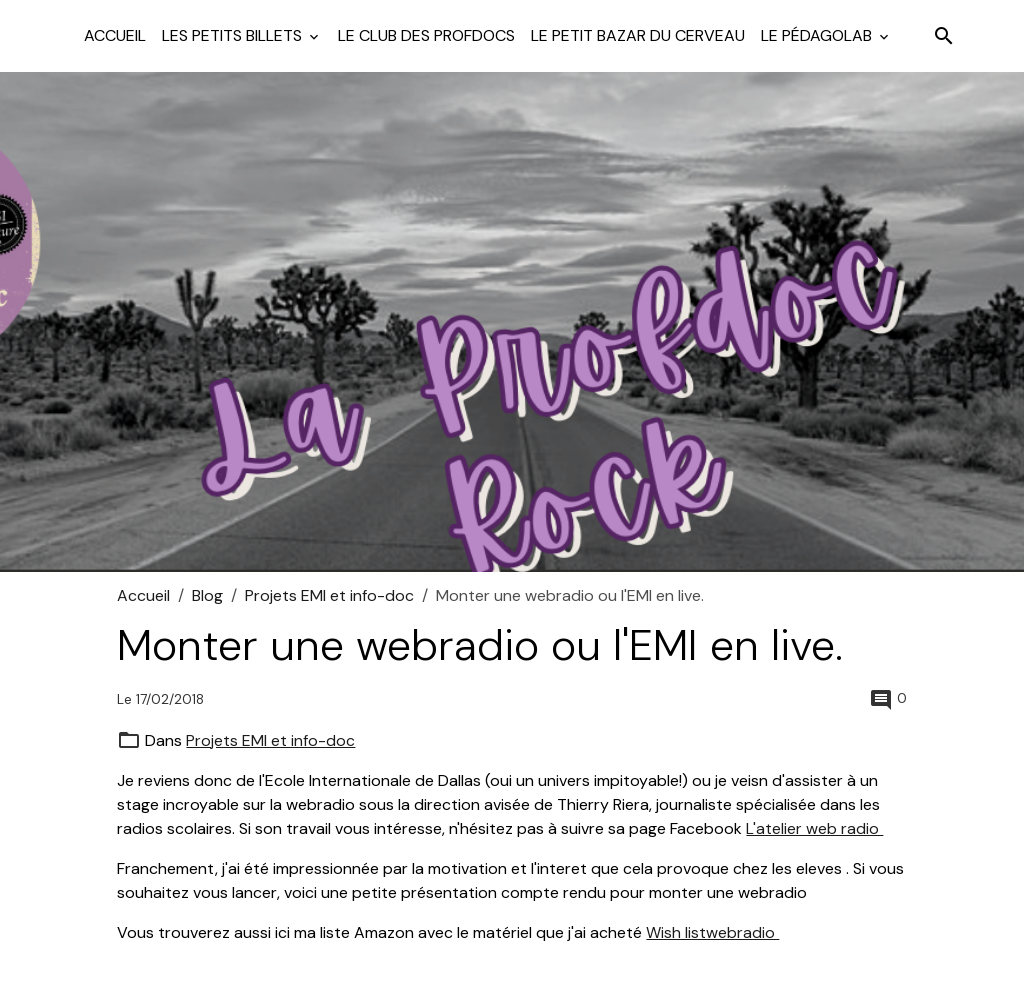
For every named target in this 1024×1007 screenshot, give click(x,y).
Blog (207, 595)
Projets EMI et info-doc (329, 595)
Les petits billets (234, 35)
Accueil (115, 35)
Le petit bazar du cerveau (638, 35)
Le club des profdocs (426, 35)
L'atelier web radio (814, 828)
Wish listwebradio (712, 932)
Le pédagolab (818, 35)
